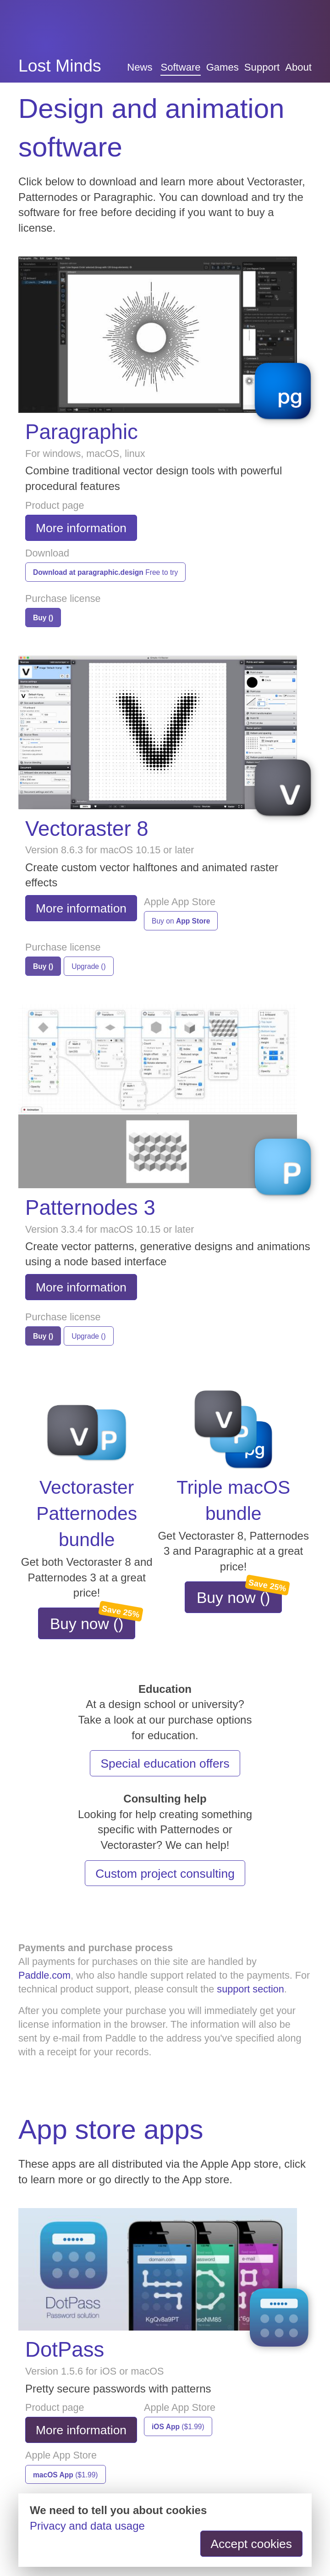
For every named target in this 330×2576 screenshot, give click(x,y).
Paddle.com (44, 1975)
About (298, 67)
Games (222, 67)
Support (262, 67)
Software (180, 67)
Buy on (181, 921)
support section (250, 1989)
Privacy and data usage (87, 2526)
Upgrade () (89, 966)
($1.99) (178, 2427)
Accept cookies (251, 2544)
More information (81, 528)
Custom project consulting (165, 1874)
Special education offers (164, 1763)
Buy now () (93, 1620)
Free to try (105, 572)
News (139, 67)
